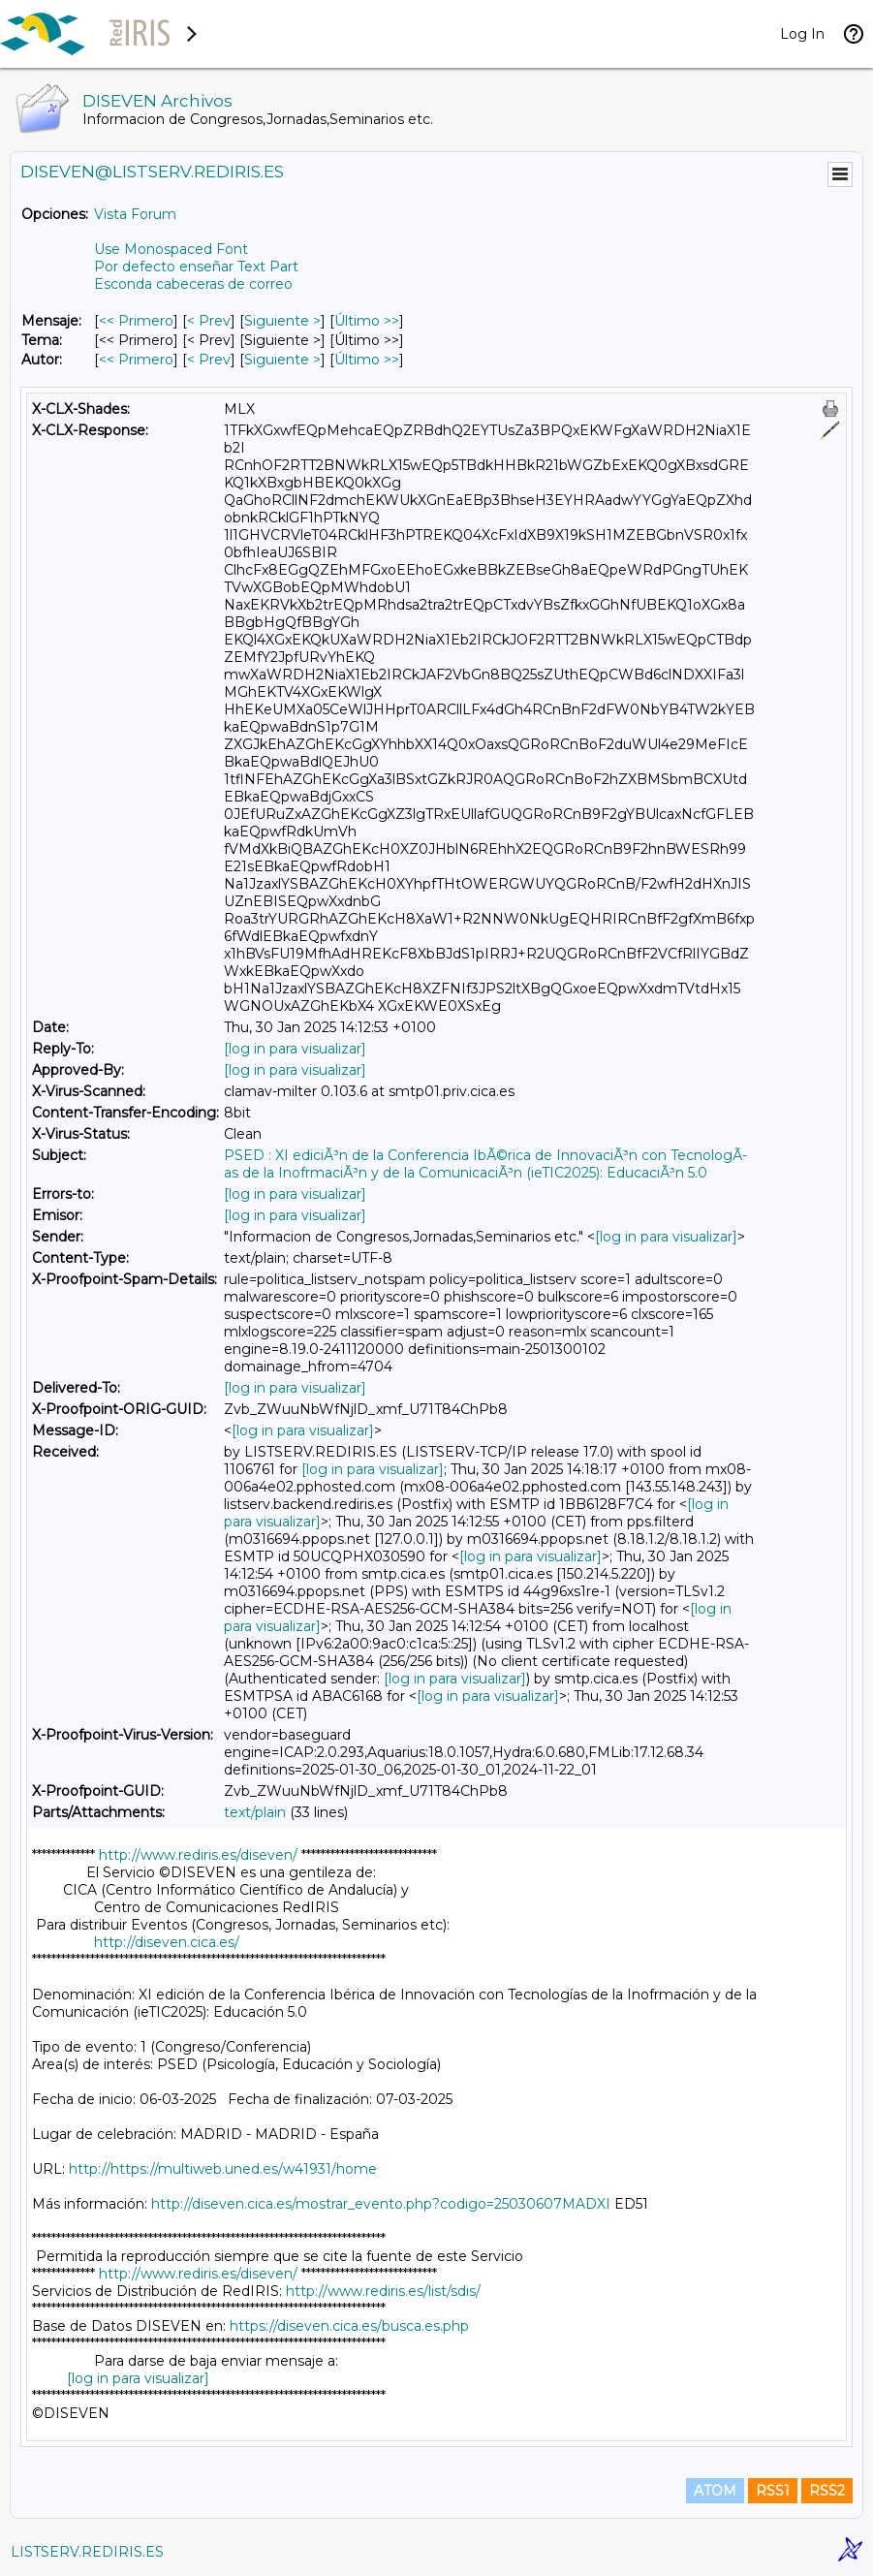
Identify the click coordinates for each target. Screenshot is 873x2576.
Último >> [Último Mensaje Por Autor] (366, 359)
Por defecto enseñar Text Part (196, 266)
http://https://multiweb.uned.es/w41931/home (223, 2169)
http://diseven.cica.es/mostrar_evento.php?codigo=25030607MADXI (380, 2204)
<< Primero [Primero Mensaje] (136, 321)
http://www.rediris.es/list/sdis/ (383, 2291)
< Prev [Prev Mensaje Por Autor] (209, 359)
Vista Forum (135, 214)
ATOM (715, 2490)
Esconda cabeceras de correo (193, 284)
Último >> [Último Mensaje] (366, 321)
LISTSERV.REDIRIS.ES (87, 2551)
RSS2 (827, 2490)
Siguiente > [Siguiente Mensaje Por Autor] (282, 359)
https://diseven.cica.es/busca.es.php (349, 2326)
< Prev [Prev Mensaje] (209, 321)
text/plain (255, 1812)
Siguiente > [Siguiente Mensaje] (282, 321)
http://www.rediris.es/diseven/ (198, 1855)
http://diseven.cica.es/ (166, 1942)
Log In (802, 34)
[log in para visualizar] (295, 1048)
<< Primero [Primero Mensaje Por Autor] (136, 359)
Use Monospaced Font (171, 249)
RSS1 (773, 2490)
